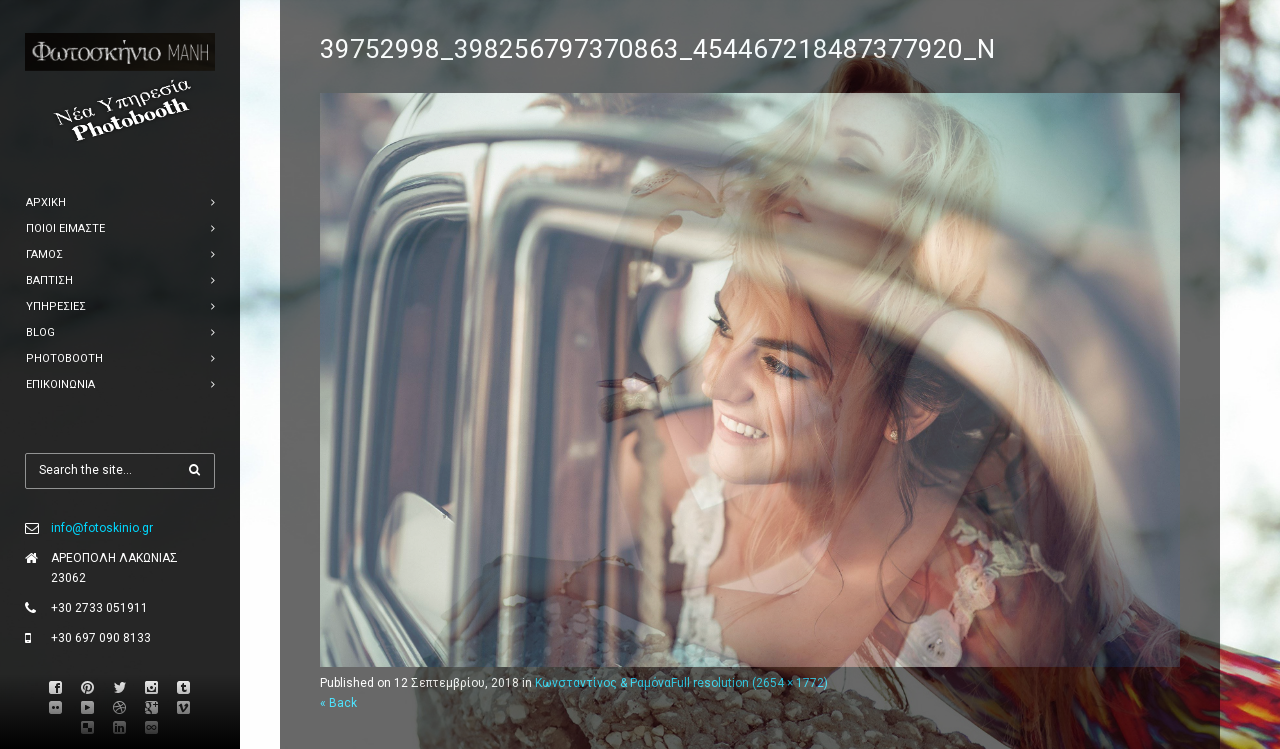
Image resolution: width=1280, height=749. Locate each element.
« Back (338, 703)
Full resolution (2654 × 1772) (749, 683)
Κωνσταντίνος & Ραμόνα (603, 683)
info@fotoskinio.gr (102, 528)
